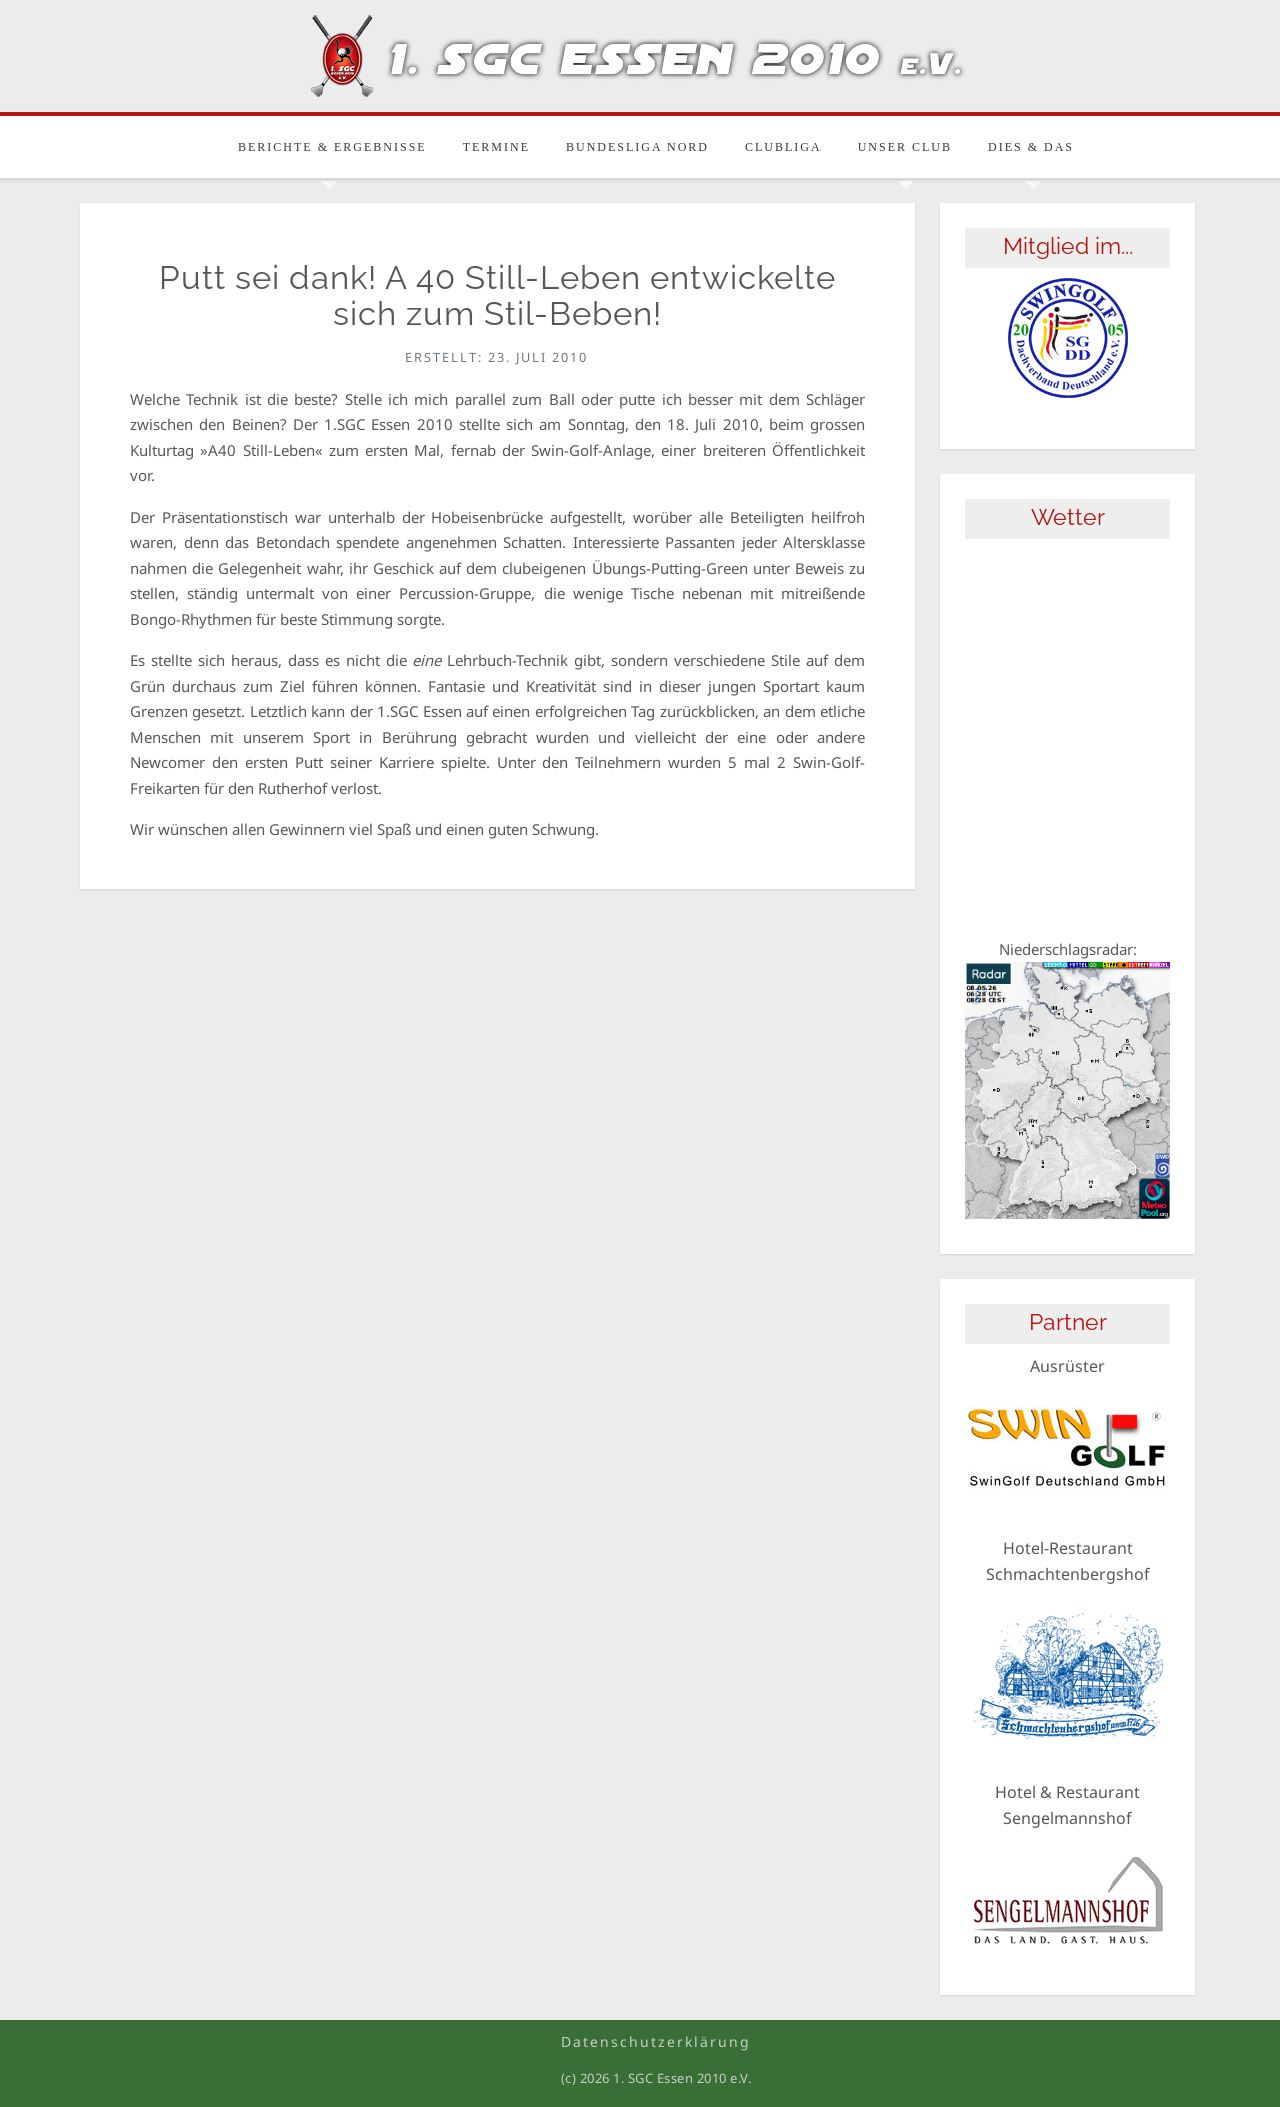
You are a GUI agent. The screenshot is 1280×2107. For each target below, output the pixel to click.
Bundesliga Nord (637, 147)
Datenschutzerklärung (656, 2041)
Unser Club (905, 147)
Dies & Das (1031, 147)
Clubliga (783, 147)
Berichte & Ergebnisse (332, 147)
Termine (496, 147)
